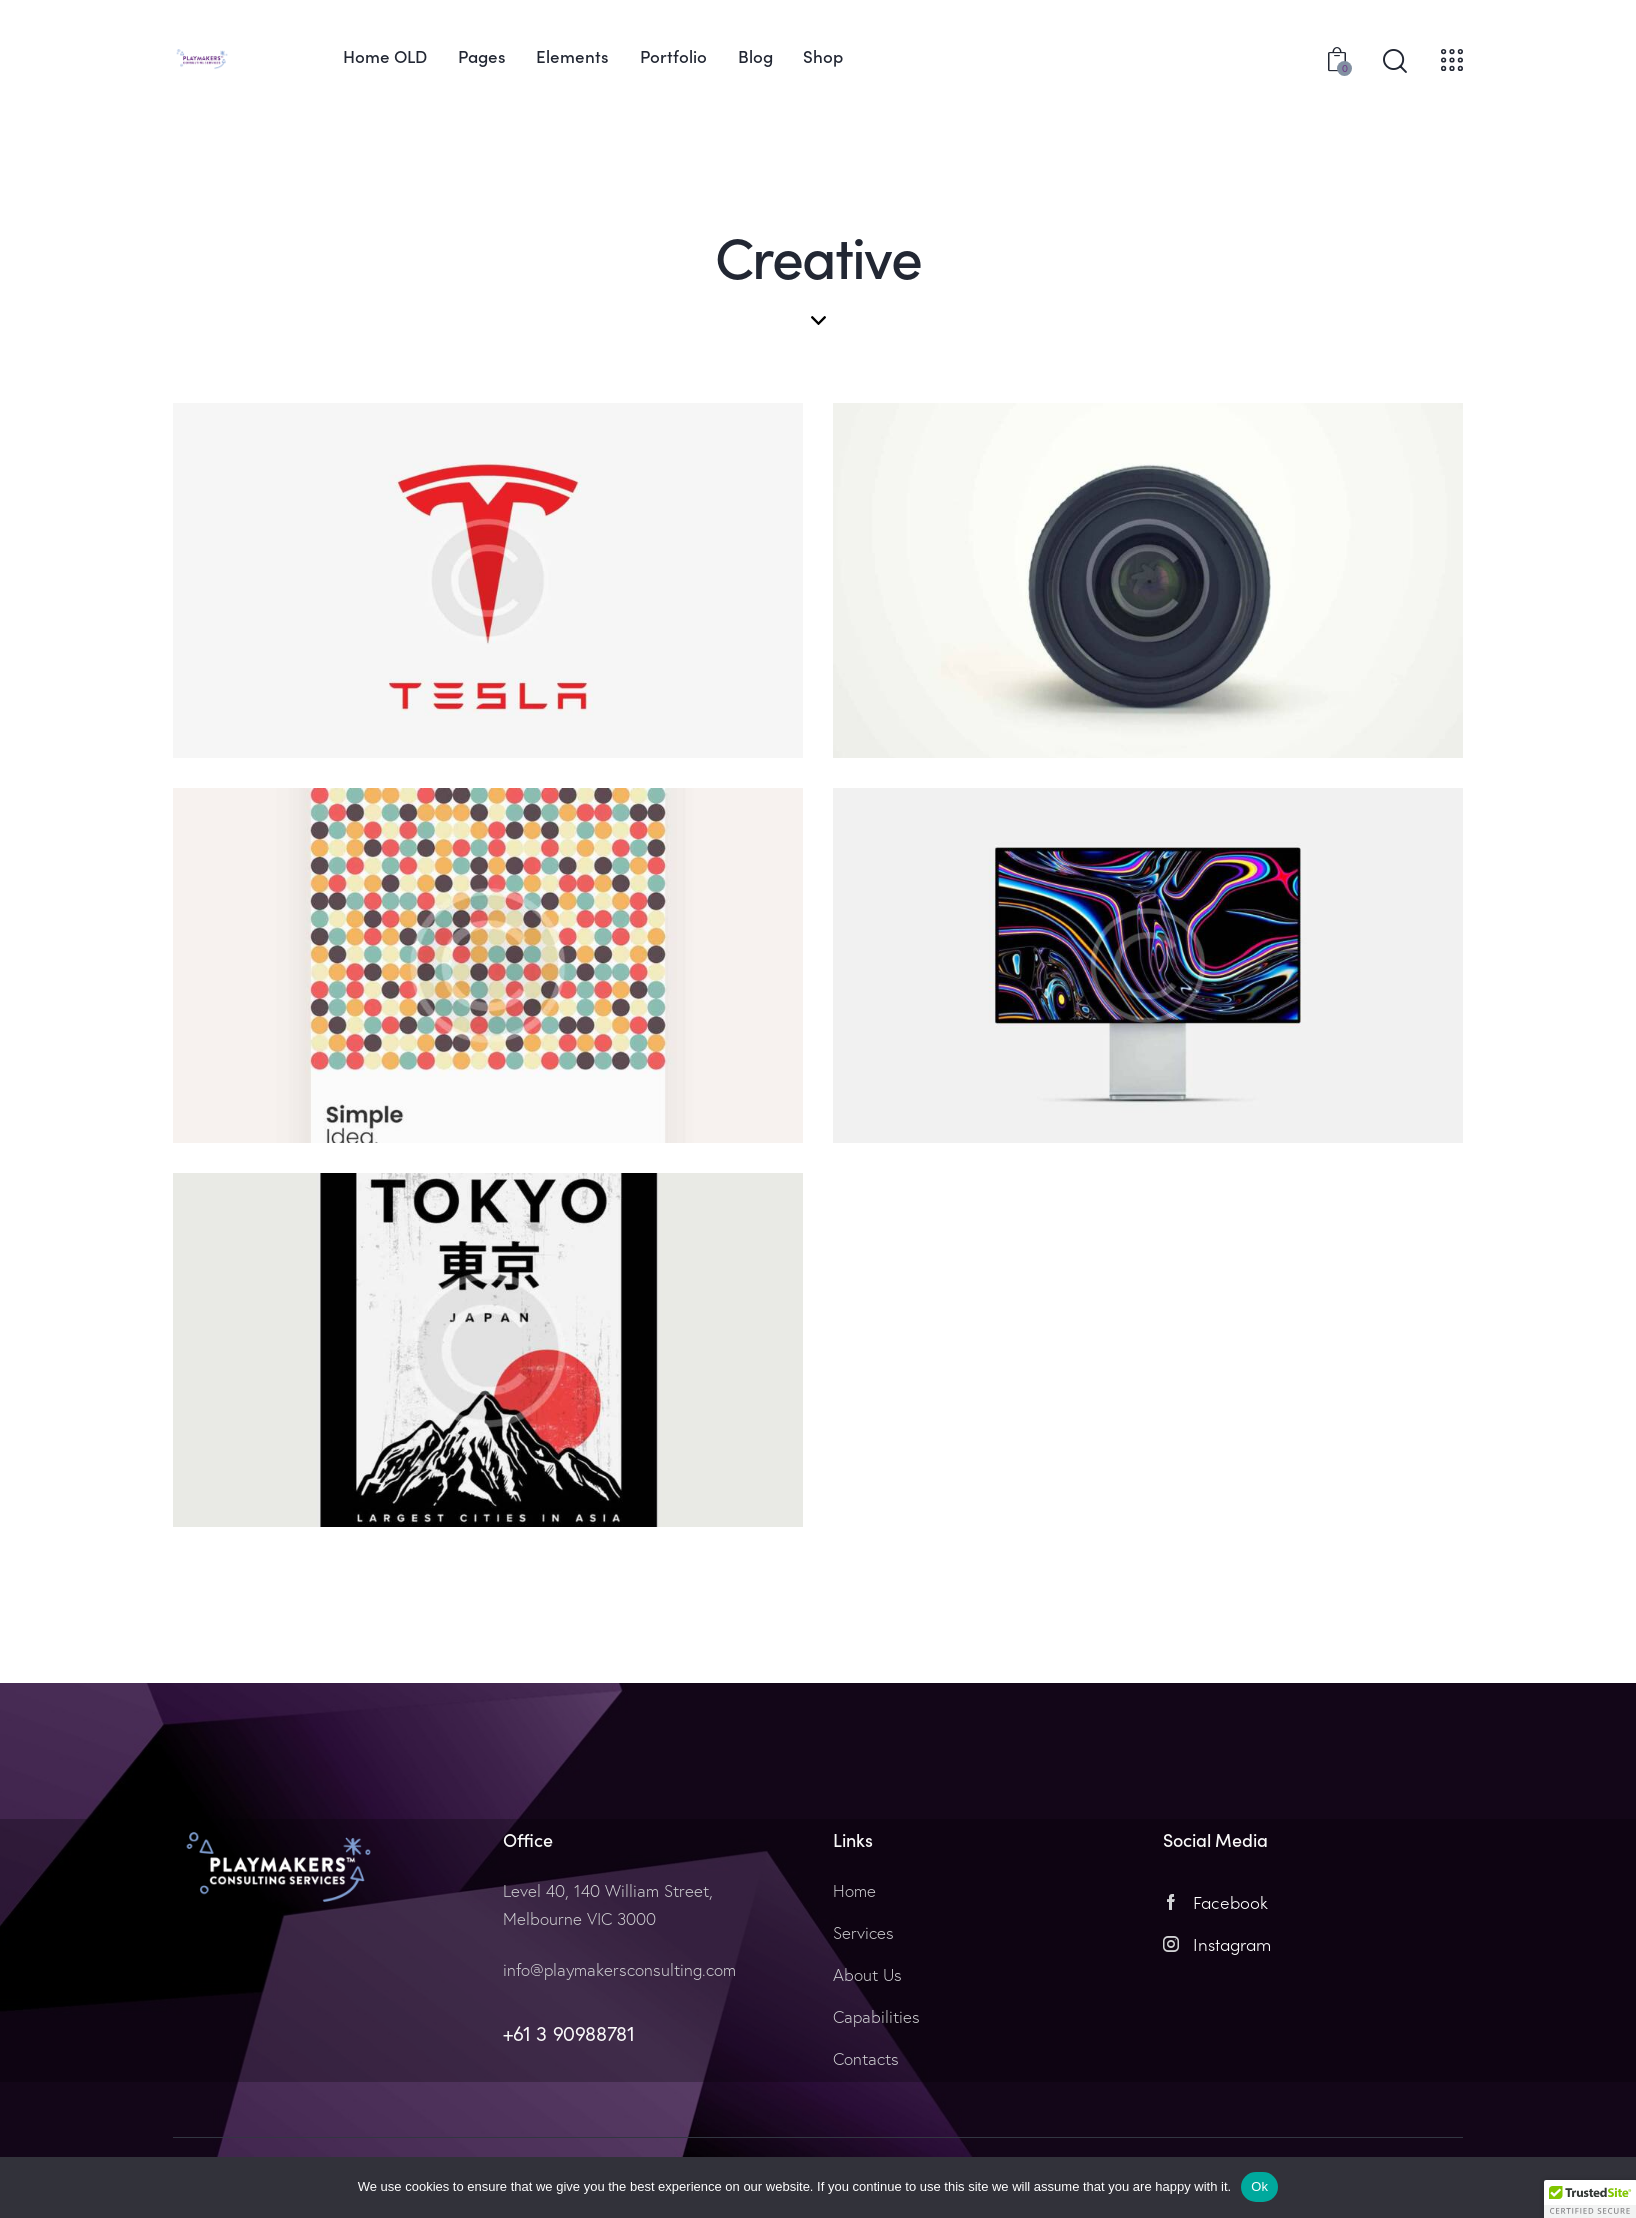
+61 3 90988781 (568, 2033)
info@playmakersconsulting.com (619, 1969)
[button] (1590, 2199)
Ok (1259, 2186)
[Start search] (1395, 61)
